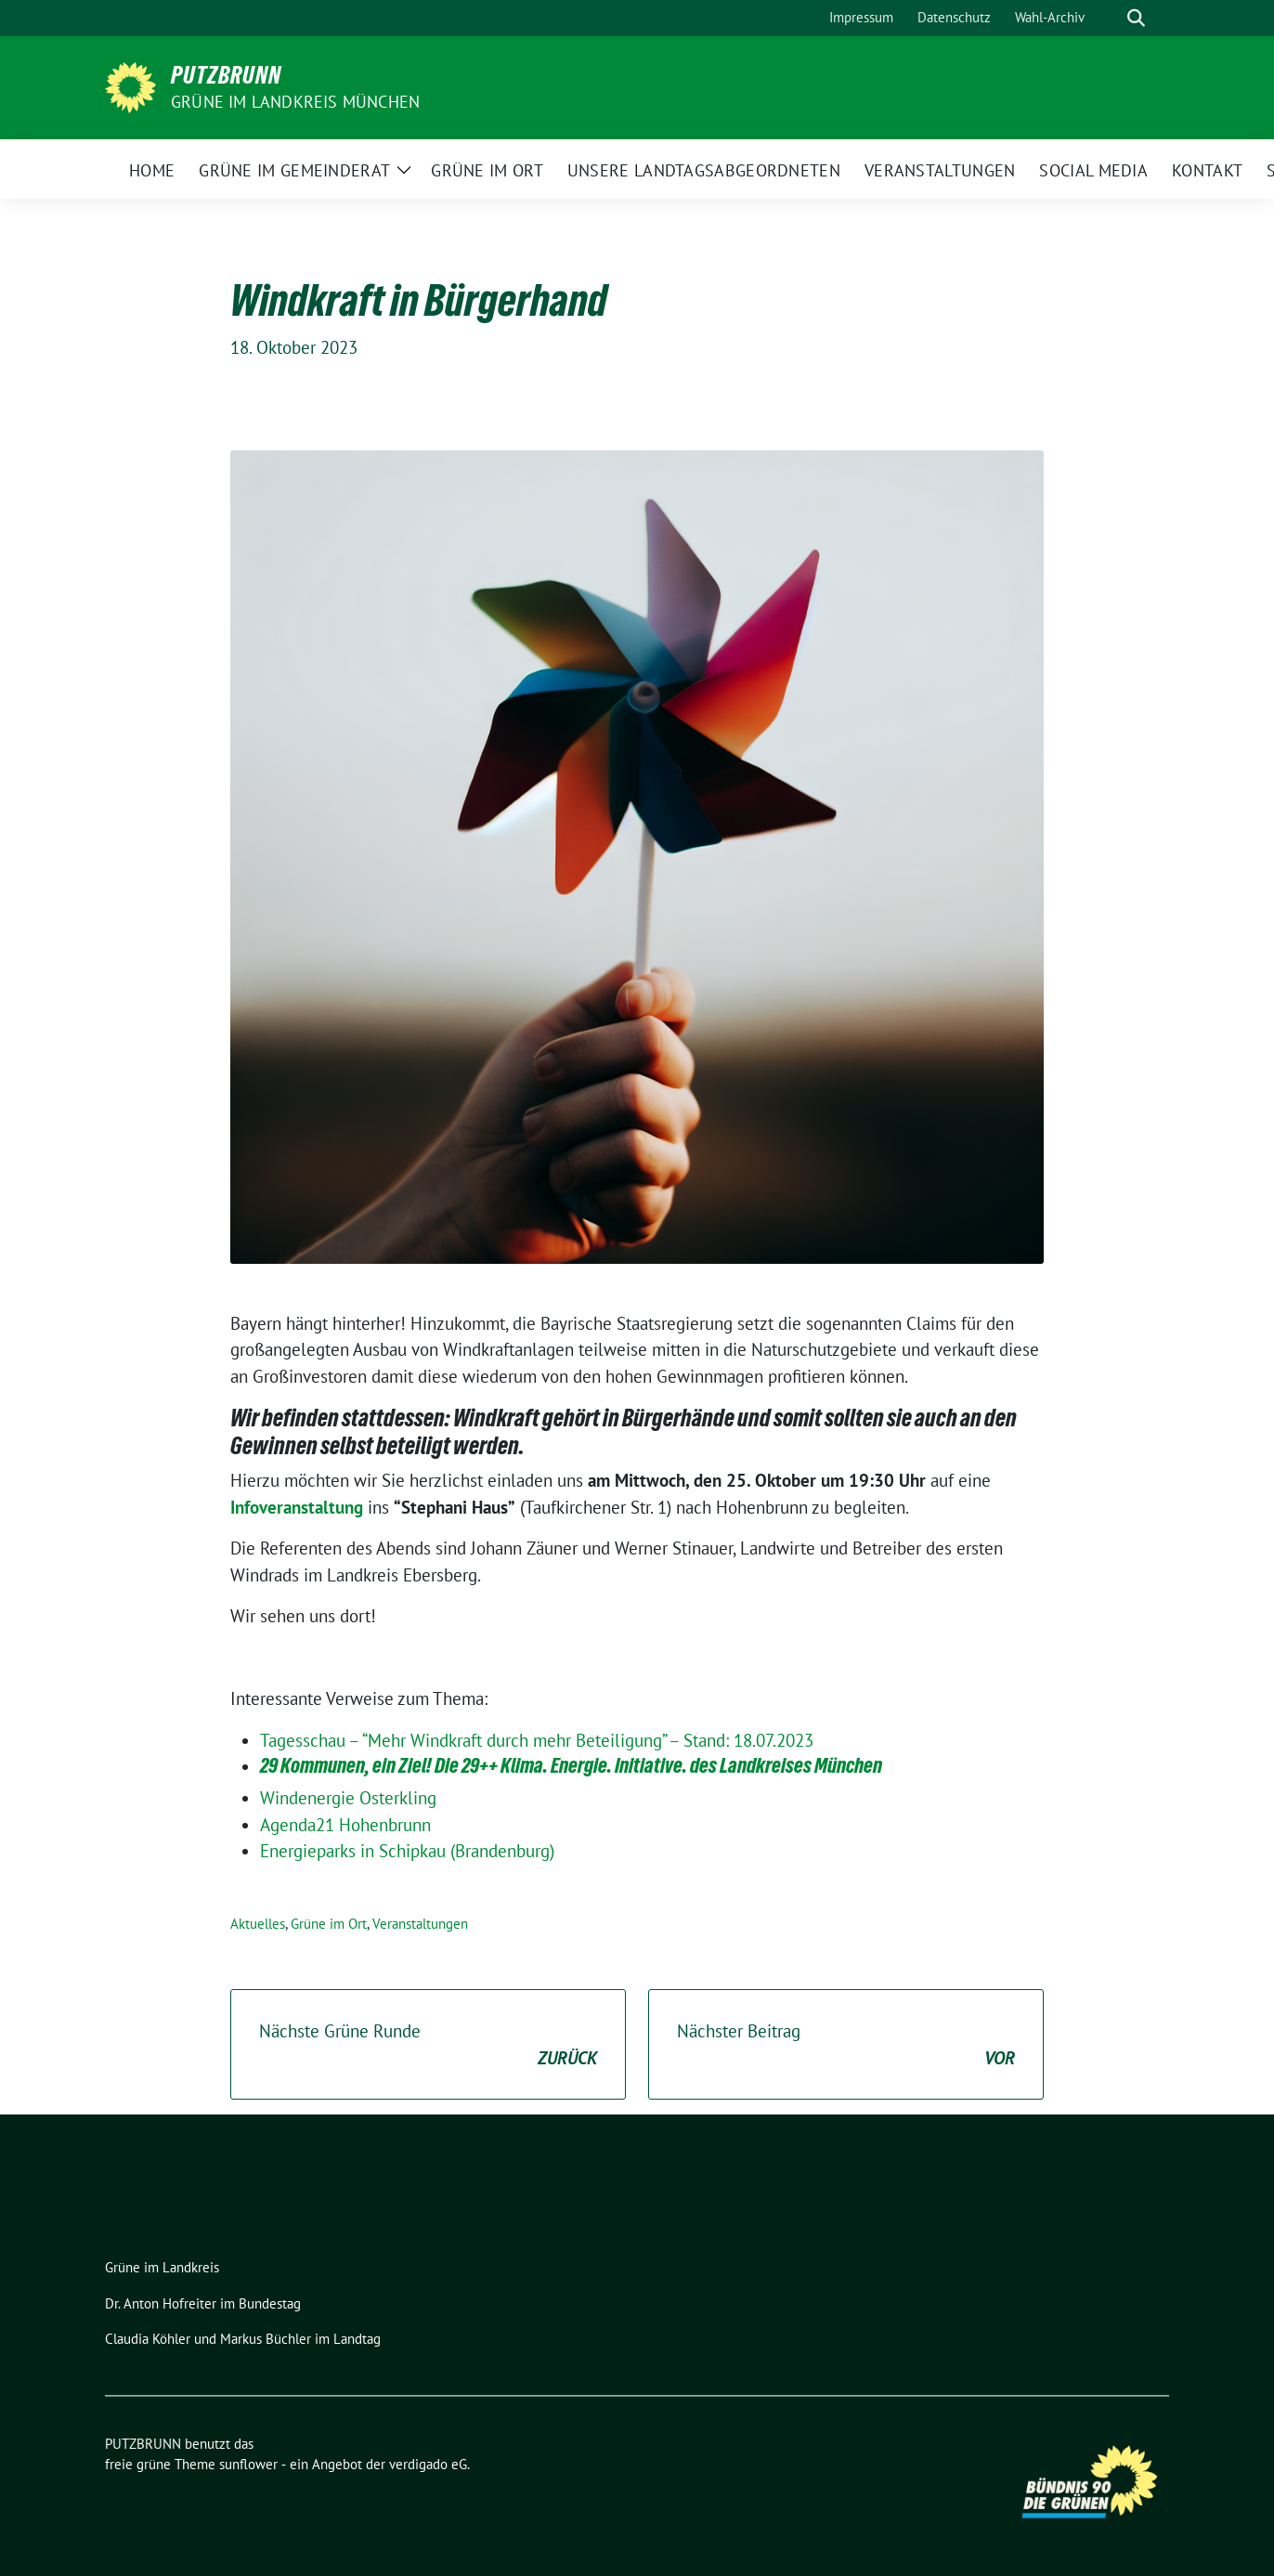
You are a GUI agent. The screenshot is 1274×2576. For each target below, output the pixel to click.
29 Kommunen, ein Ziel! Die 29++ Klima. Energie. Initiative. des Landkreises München (571, 1765)
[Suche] (1109, 18)
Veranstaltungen (420, 1923)
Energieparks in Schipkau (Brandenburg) (407, 1851)
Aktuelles (257, 1923)
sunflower (248, 2464)
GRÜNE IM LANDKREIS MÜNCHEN (295, 101)
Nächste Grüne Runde (428, 2045)
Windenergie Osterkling (348, 1798)
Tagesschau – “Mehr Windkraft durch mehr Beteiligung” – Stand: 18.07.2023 (536, 1740)
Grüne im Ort (329, 1923)
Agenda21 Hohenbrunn (345, 1825)
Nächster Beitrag (846, 2045)
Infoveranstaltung (296, 1507)
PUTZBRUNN (226, 75)
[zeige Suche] (1136, 18)
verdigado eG (428, 2464)
